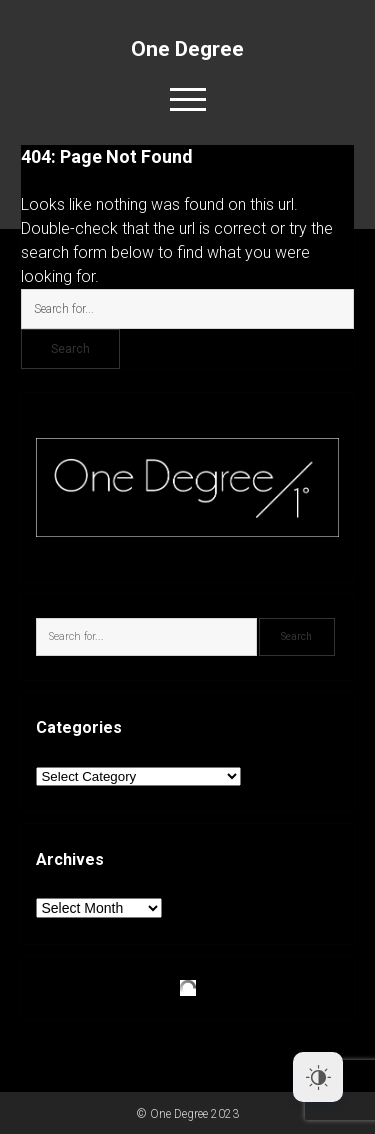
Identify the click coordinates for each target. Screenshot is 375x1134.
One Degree (187, 49)
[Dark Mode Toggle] (318, 1077)
